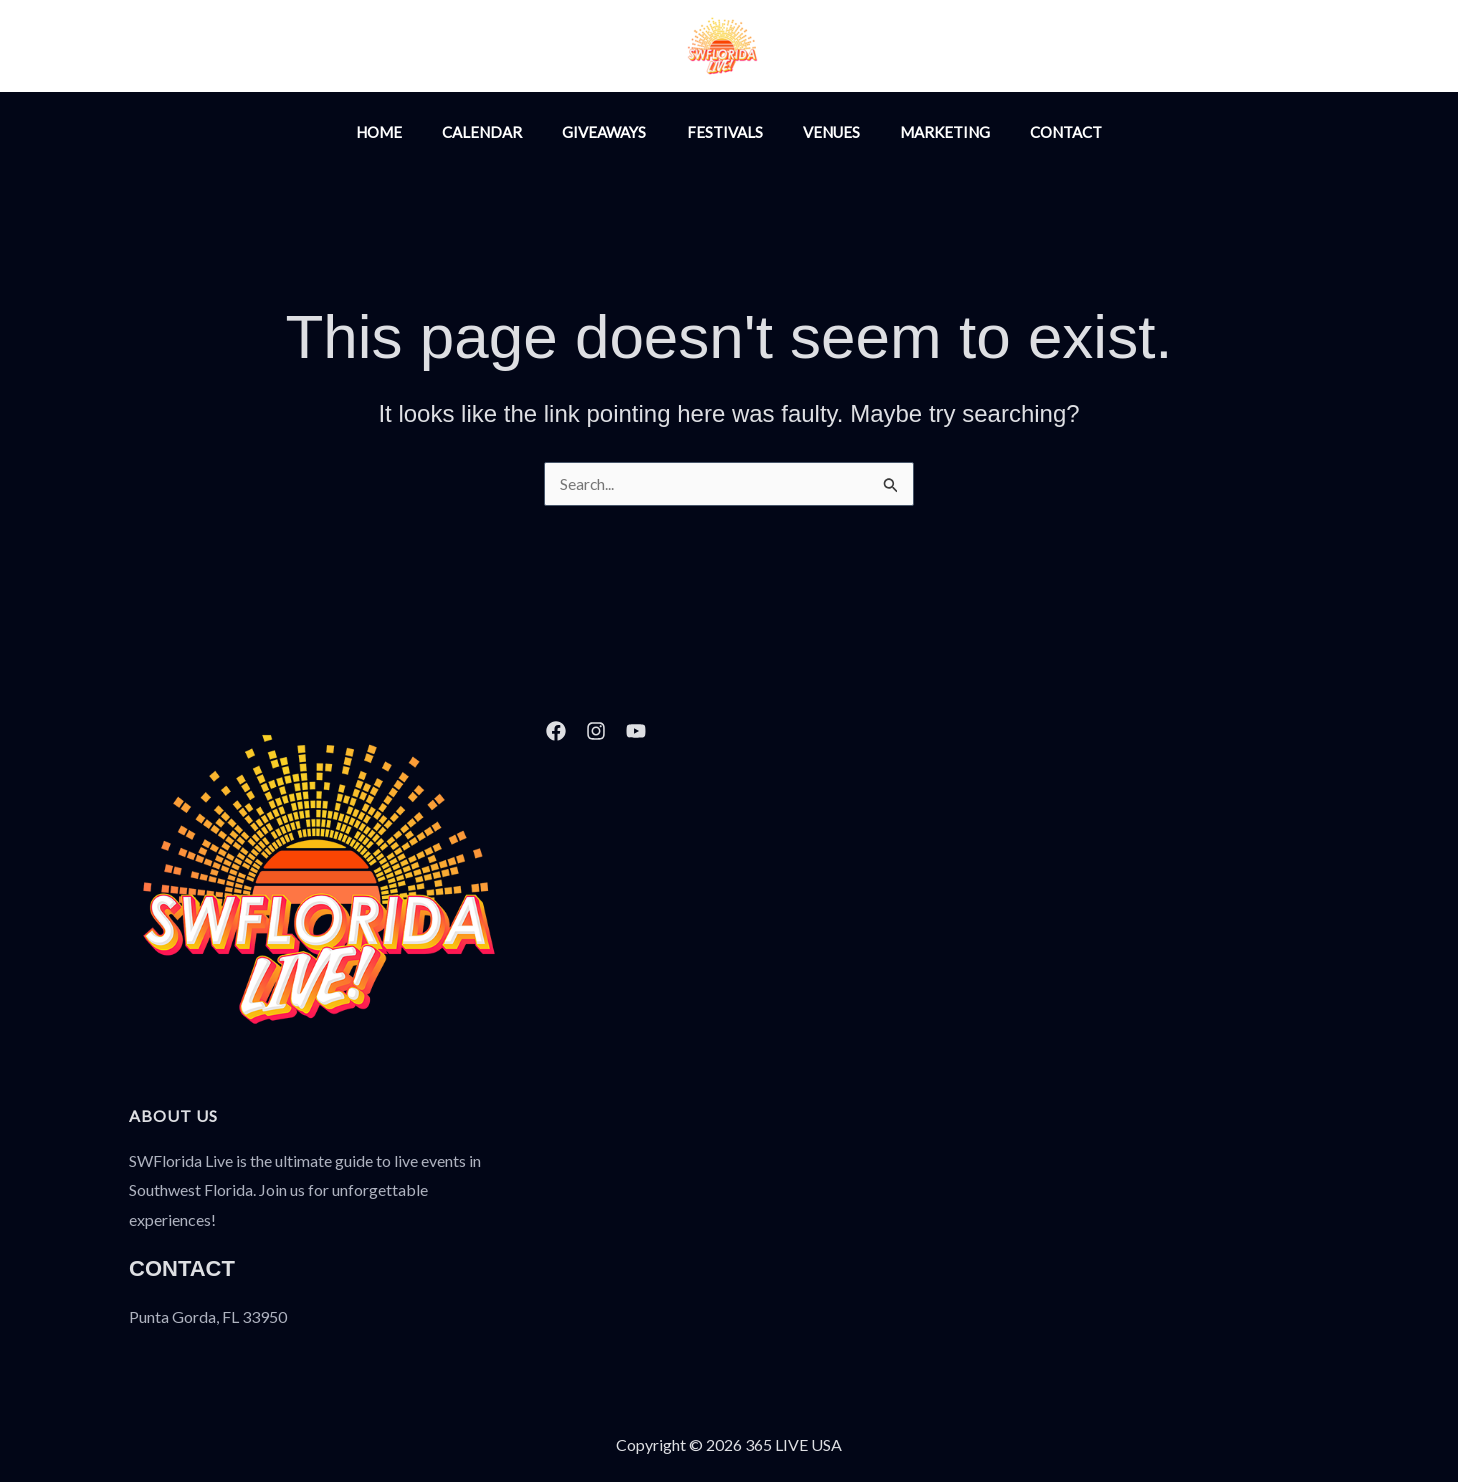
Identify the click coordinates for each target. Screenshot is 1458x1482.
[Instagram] (871, 48)
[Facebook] (914, 48)
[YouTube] (957, 48)
